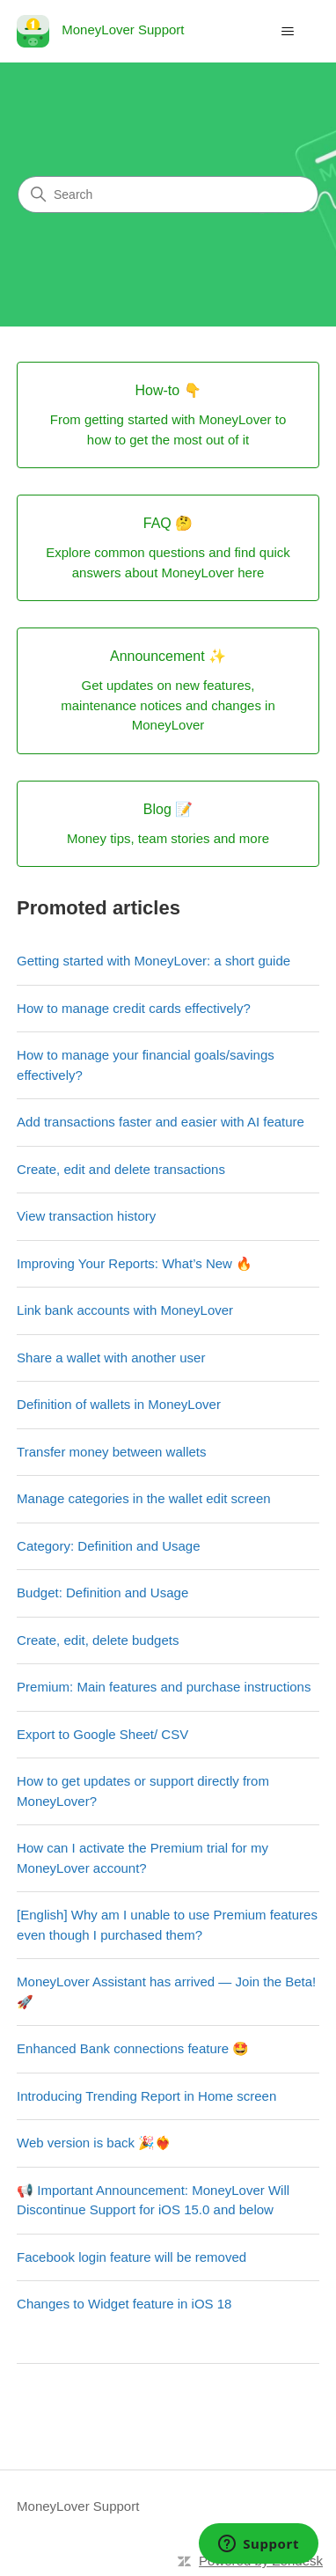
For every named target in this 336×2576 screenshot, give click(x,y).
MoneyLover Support (78, 2506)
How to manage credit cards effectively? (134, 1008)
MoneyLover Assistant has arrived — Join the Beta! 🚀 (166, 1991)
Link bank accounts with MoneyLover (125, 1310)
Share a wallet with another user (111, 1357)
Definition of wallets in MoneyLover (119, 1404)
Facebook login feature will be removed (131, 2256)
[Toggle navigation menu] (288, 32)
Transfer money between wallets (111, 1451)
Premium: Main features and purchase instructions (163, 1686)
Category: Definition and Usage (108, 1545)
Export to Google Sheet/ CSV (102, 1734)
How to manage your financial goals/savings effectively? (145, 1065)
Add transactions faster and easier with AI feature (160, 1121)
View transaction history (86, 1215)
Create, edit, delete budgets (98, 1640)
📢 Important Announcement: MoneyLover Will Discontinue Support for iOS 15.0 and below (153, 2200)
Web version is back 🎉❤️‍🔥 (94, 2142)
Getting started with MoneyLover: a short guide (153, 960)
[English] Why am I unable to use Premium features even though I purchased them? (167, 1924)
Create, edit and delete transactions (121, 1169)
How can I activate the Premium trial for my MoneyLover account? (142, 1857)
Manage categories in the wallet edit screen (144, 1498)
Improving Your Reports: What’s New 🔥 (134, 1263)
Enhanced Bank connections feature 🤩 (133, 2048)
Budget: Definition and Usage (102, 1592)
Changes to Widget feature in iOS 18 (124, 2303)
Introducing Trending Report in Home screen (146, 2095)
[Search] (168, 194)
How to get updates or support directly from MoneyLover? (143, 1791)
